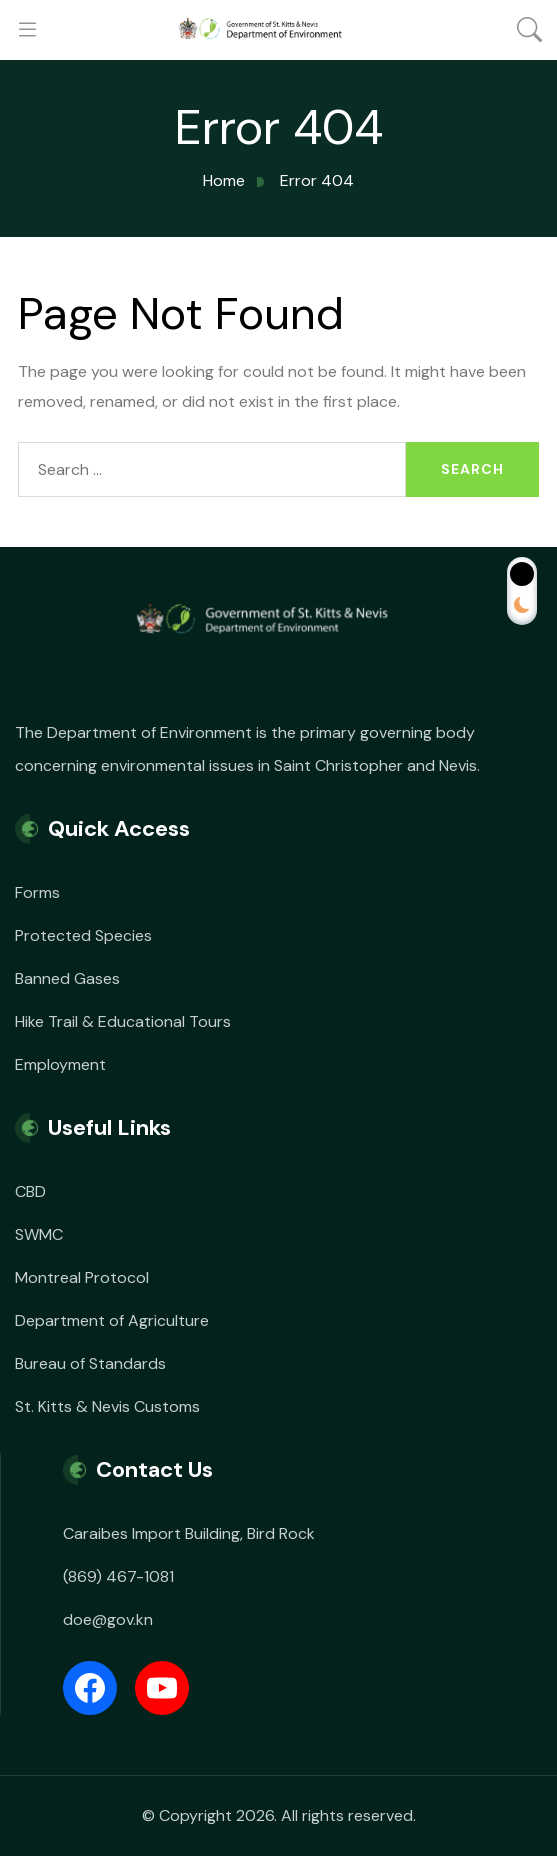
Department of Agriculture (112, 1320)
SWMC (39, 1234)
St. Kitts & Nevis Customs (107, 1406)
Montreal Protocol (82, 1277)
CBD (30, 1191)
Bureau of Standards (90, 1363)
